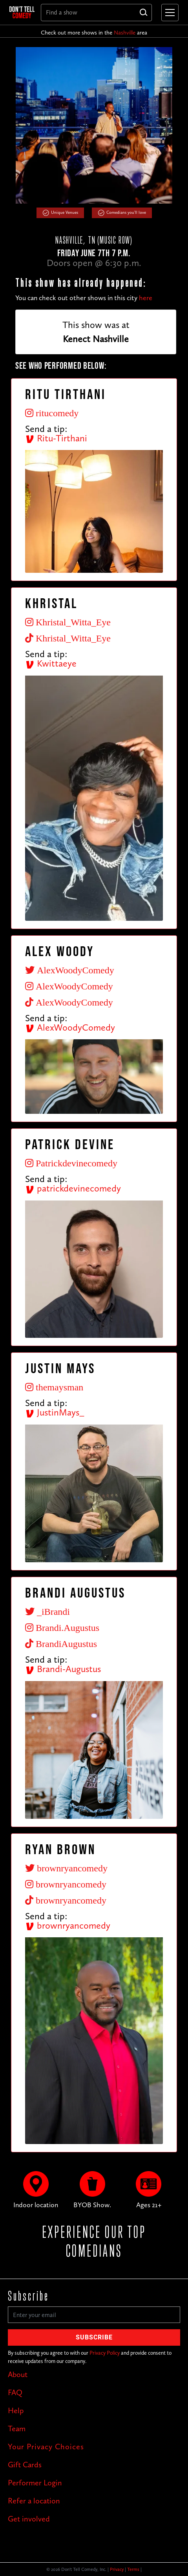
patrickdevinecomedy (73, 1188)
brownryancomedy (67, 1925)
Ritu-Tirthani (56, 438)
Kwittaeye (51, 663)
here (145, 297)
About (17, 2374)
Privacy (117, 2569)
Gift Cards (25, 2464)
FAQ (15, 2392)
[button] (168, 12)
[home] (22, 12)
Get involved (29, 2518)
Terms (133, 2569)
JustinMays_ (54, 1412)
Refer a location (34, 2500)
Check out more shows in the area (94, 32)
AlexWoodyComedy (70, 1027)
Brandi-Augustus (63, 1668)
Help (16, 2410)
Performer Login (35, 2482)
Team (17, 2428)
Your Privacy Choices (46, 2446)
